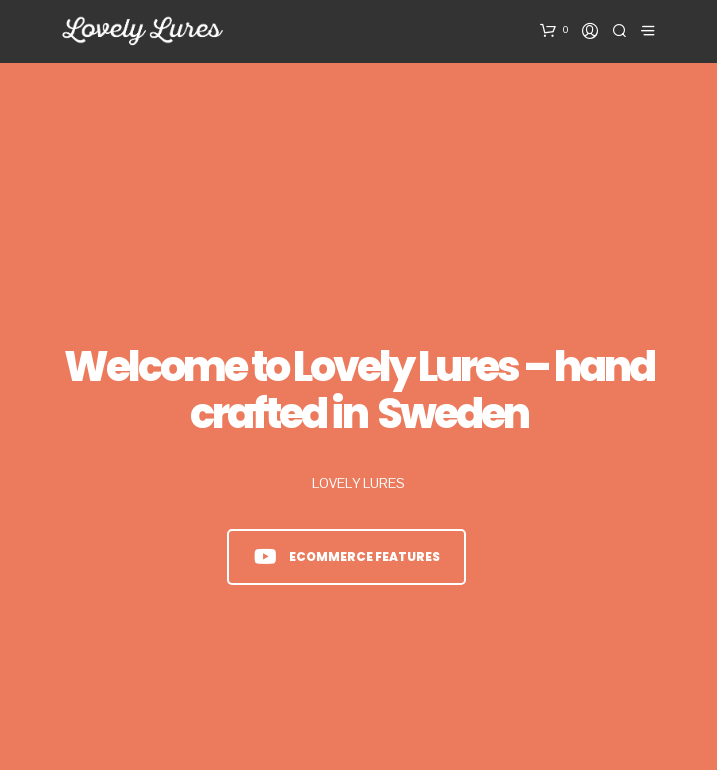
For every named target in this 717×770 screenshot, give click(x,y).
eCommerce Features (347, 556)
